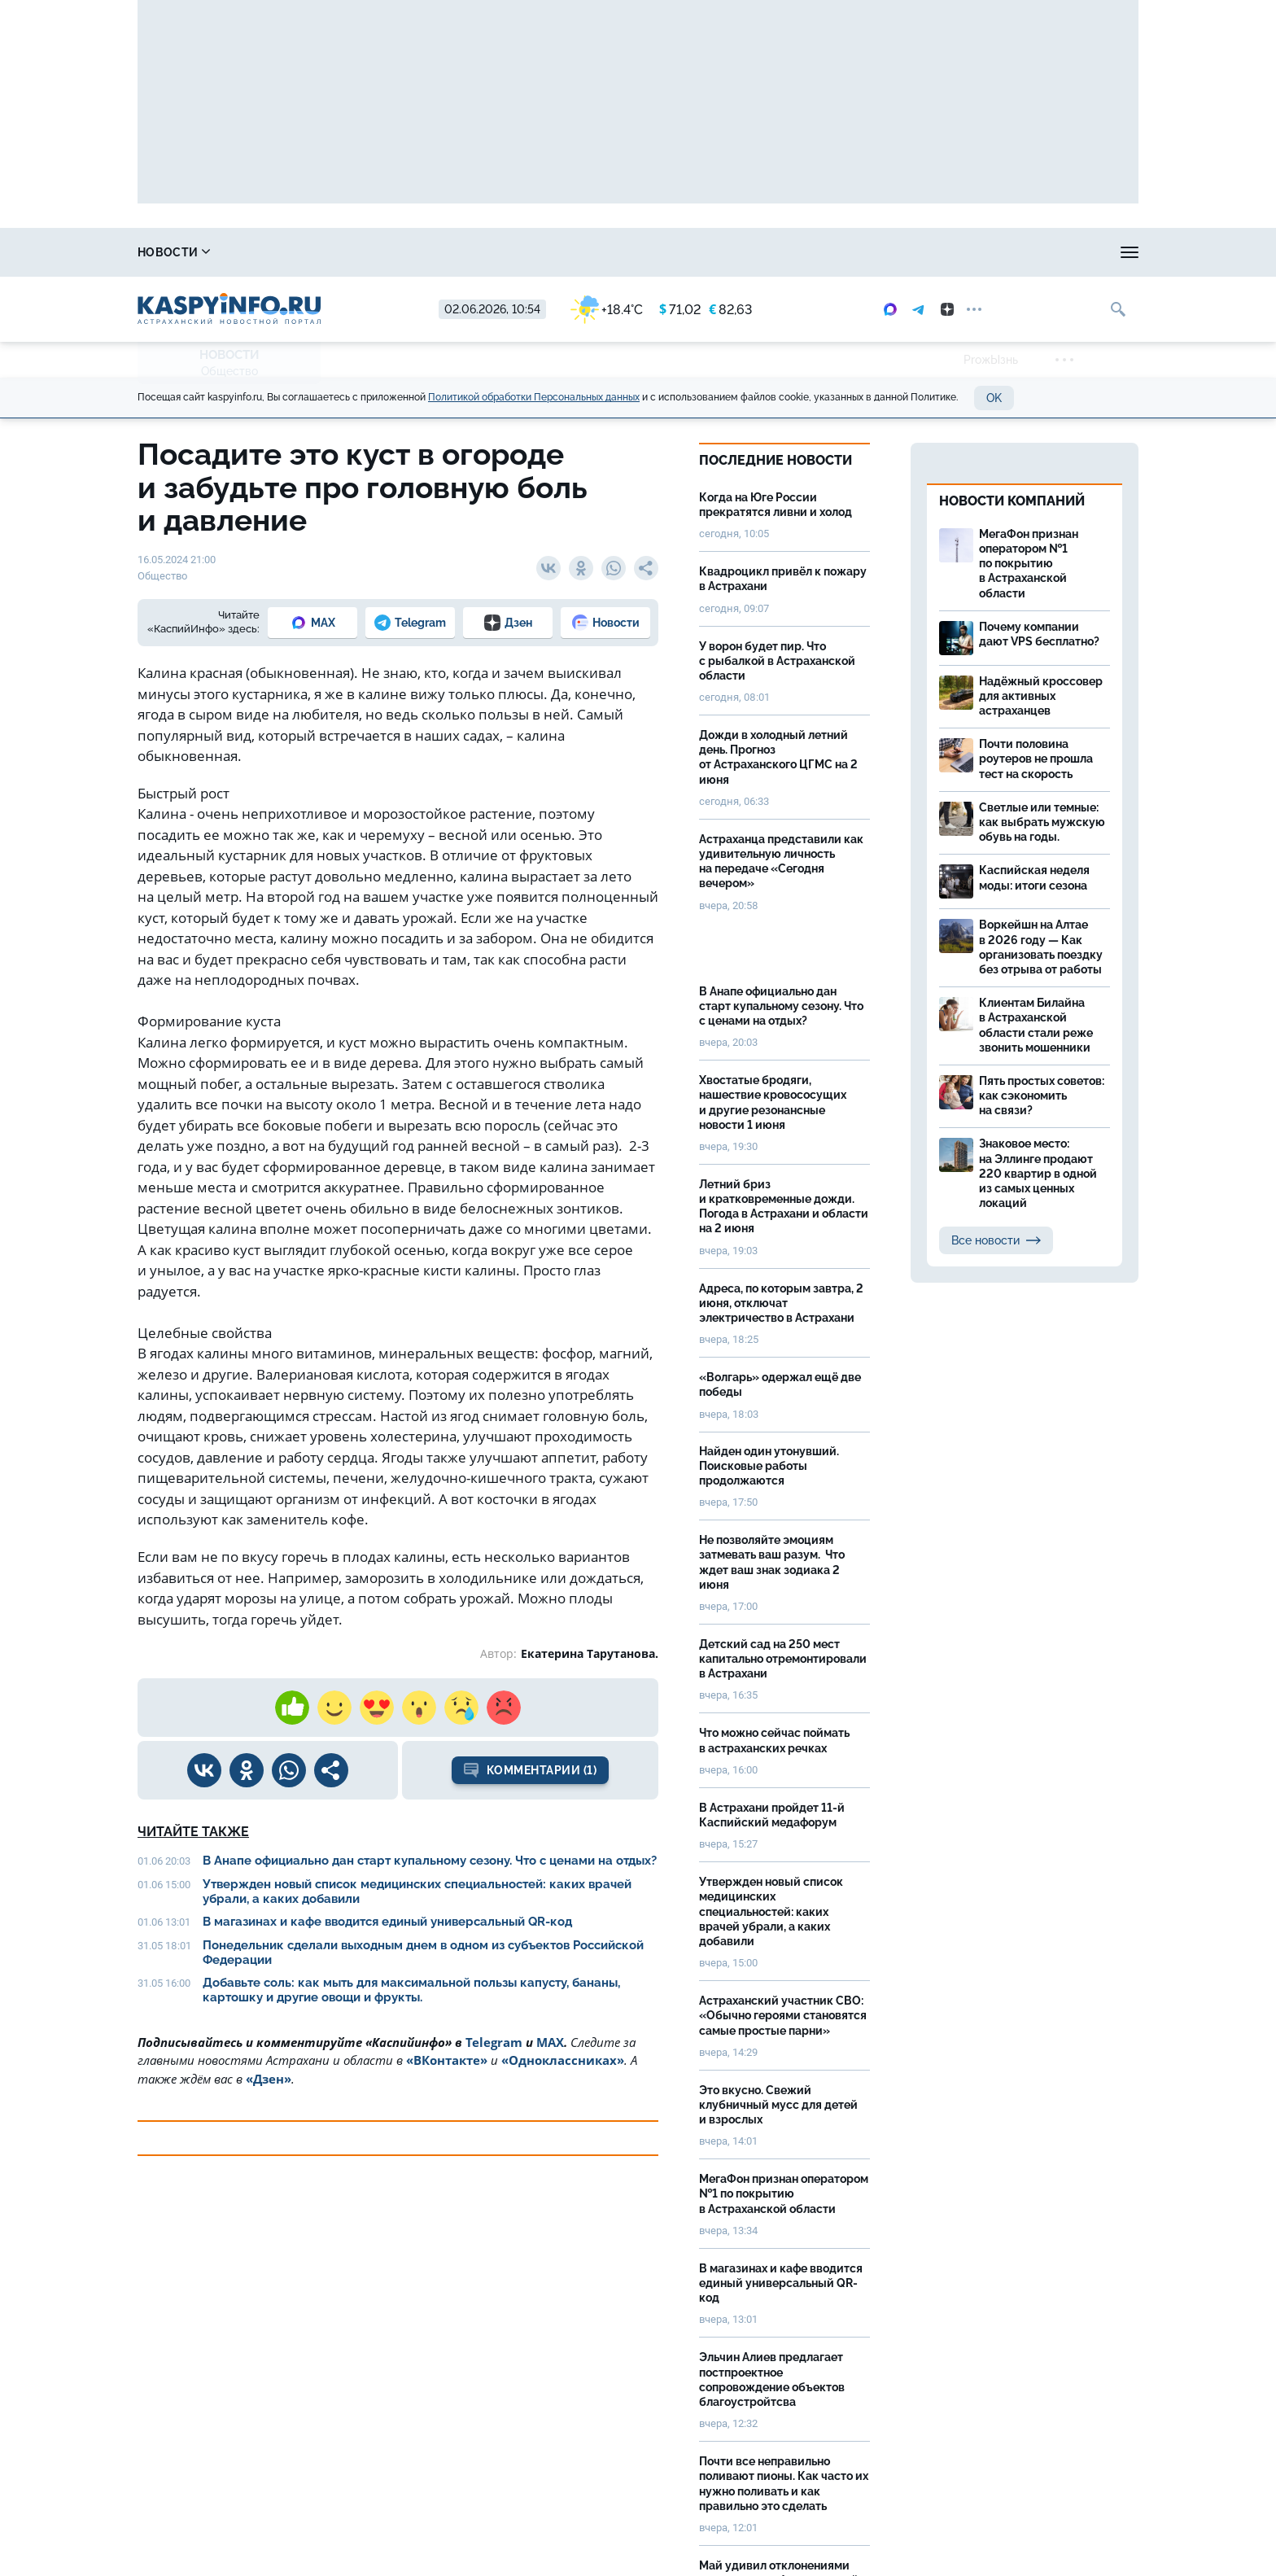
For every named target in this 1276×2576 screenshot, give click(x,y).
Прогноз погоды (559, 252)
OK (994, 398)
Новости (174, 252)
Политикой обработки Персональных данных (534, 397)
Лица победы (953, 252)
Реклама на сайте (822, 252)
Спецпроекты (689, 252)
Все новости (996, 1240)
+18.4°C (606, 309)
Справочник (285, 252)
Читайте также (193, 1831)
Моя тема (1057, 252)
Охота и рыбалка (418, 252)
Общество (229, 371)
